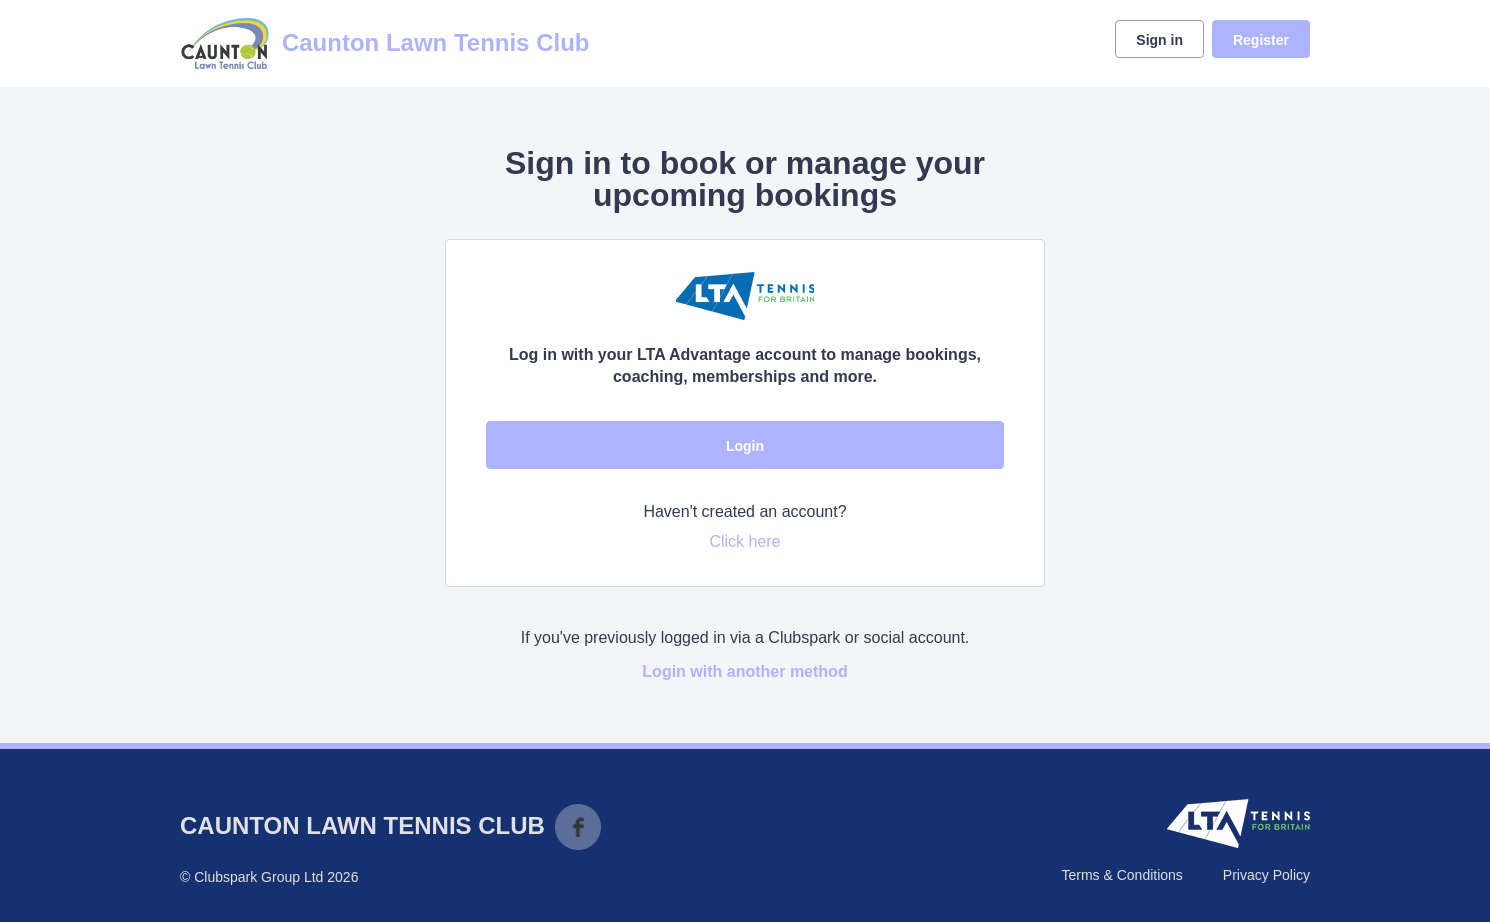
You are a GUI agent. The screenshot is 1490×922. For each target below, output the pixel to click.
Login (745, 446)
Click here (744, 541)
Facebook (578, 827)
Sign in (1159, 40)
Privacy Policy (1266, 875)
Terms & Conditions (1121, 875)
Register (1261, 40)
